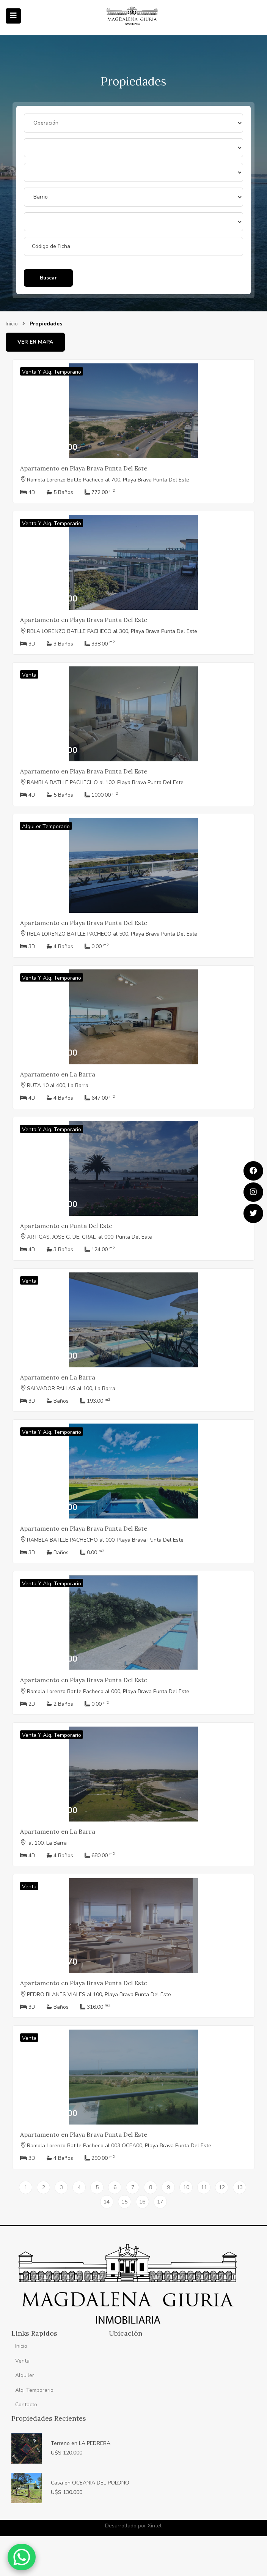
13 (240, 2187)
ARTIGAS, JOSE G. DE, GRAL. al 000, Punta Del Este (89, 1237)
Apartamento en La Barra (57, 1074)
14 (107, 2201)
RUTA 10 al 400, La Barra (57, 1085)
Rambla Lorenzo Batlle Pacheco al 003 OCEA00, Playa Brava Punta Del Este (119, 2145)
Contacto (26, 2404)
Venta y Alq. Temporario (51, 372)
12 (222, 2187)
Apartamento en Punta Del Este (66, 1226)
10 (186, 2187)
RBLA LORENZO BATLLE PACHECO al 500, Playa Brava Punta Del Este (112, 934)
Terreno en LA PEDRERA (80, 2443)
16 (142, 2201)
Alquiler (24, 2375)
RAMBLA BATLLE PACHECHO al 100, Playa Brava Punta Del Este (105, 782)
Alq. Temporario (34, 2390)
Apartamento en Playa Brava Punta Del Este (83, 468)
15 (124, 2201)
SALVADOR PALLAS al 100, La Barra (71, 1388)
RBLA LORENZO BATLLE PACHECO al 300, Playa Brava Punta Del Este (112, 631)
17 (160, 2201)
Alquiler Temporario (46, 826)
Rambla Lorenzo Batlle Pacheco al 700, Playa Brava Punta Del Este (108, 479)
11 (204, 2187)
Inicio (12, 323)
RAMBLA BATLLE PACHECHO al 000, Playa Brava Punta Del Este (105, 1540)
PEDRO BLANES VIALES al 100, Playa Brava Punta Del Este (99, 1994)
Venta (29, 675)
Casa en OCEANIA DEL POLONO (90, 2482)
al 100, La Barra (47, 1843)
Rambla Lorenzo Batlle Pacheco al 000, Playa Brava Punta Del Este (108, 1691)
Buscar (48, 277)
